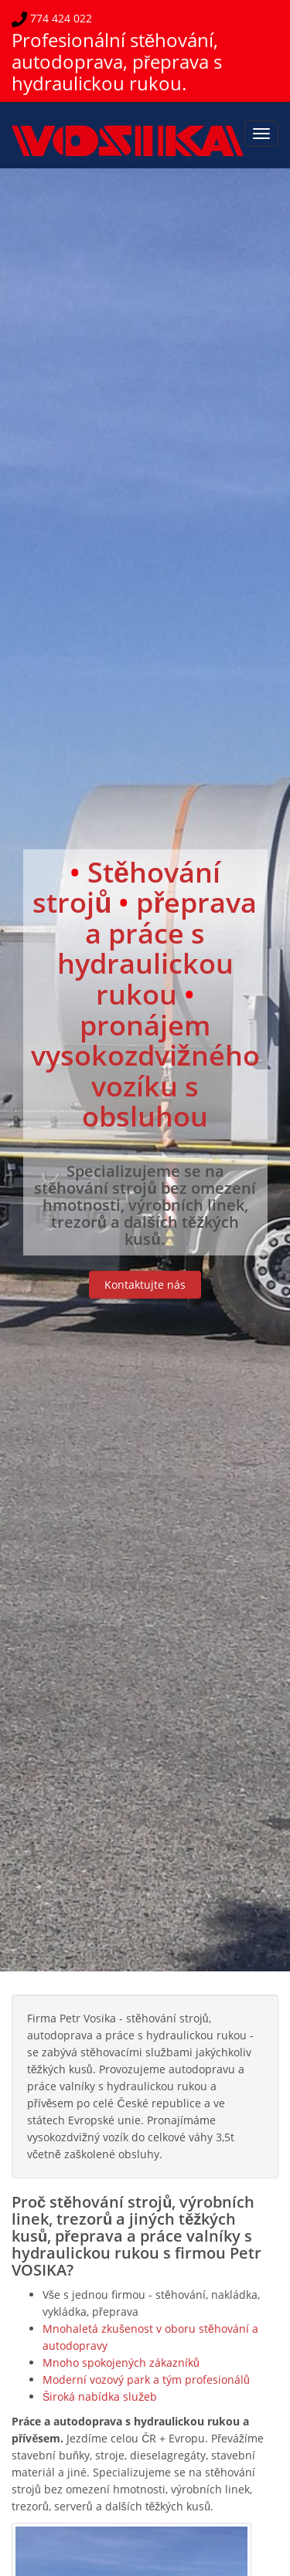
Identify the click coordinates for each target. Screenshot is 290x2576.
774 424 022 (59, 18)
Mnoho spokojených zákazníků (121, 2362)
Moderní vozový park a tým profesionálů (146, 2379)
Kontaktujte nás (145, 1284)
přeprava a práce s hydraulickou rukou (157, 948)
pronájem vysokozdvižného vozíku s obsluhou (145, 1070)
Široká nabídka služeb (100, 2396)
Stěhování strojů (126, 886)
